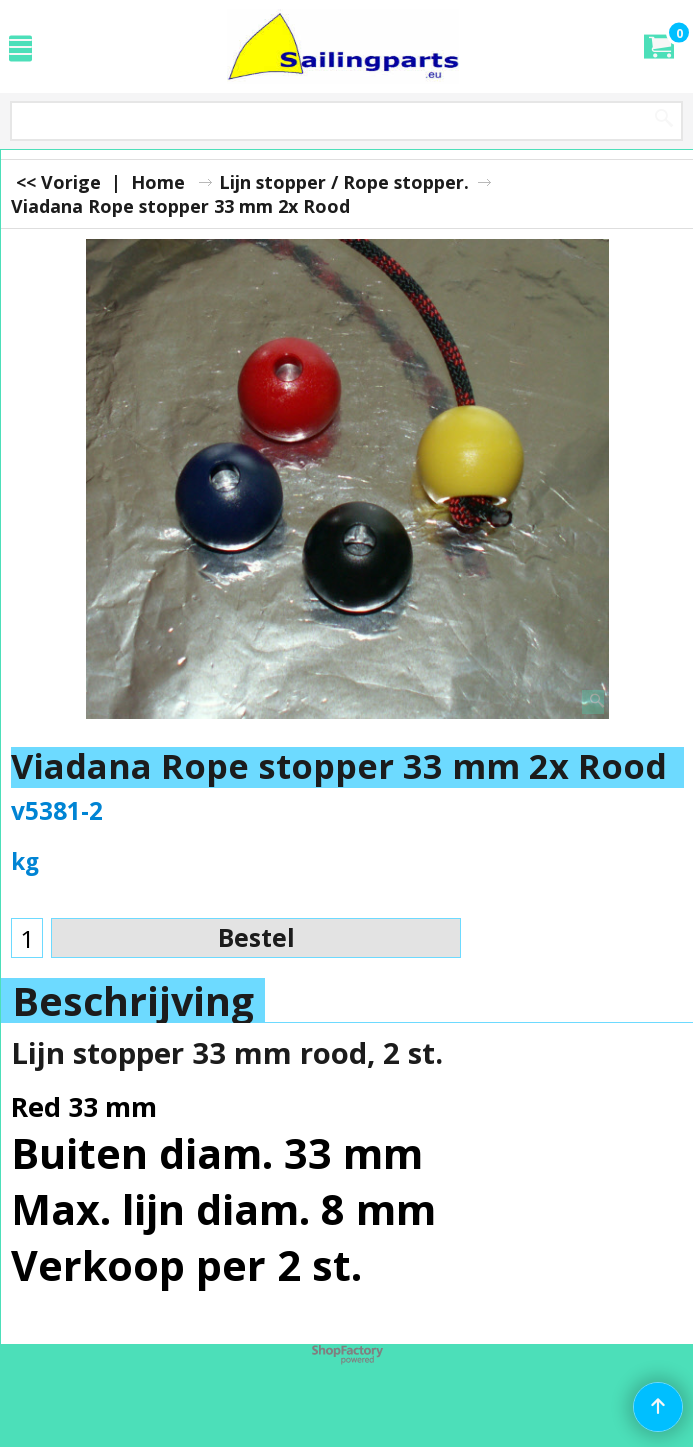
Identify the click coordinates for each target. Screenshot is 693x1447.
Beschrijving (133, 1001)
